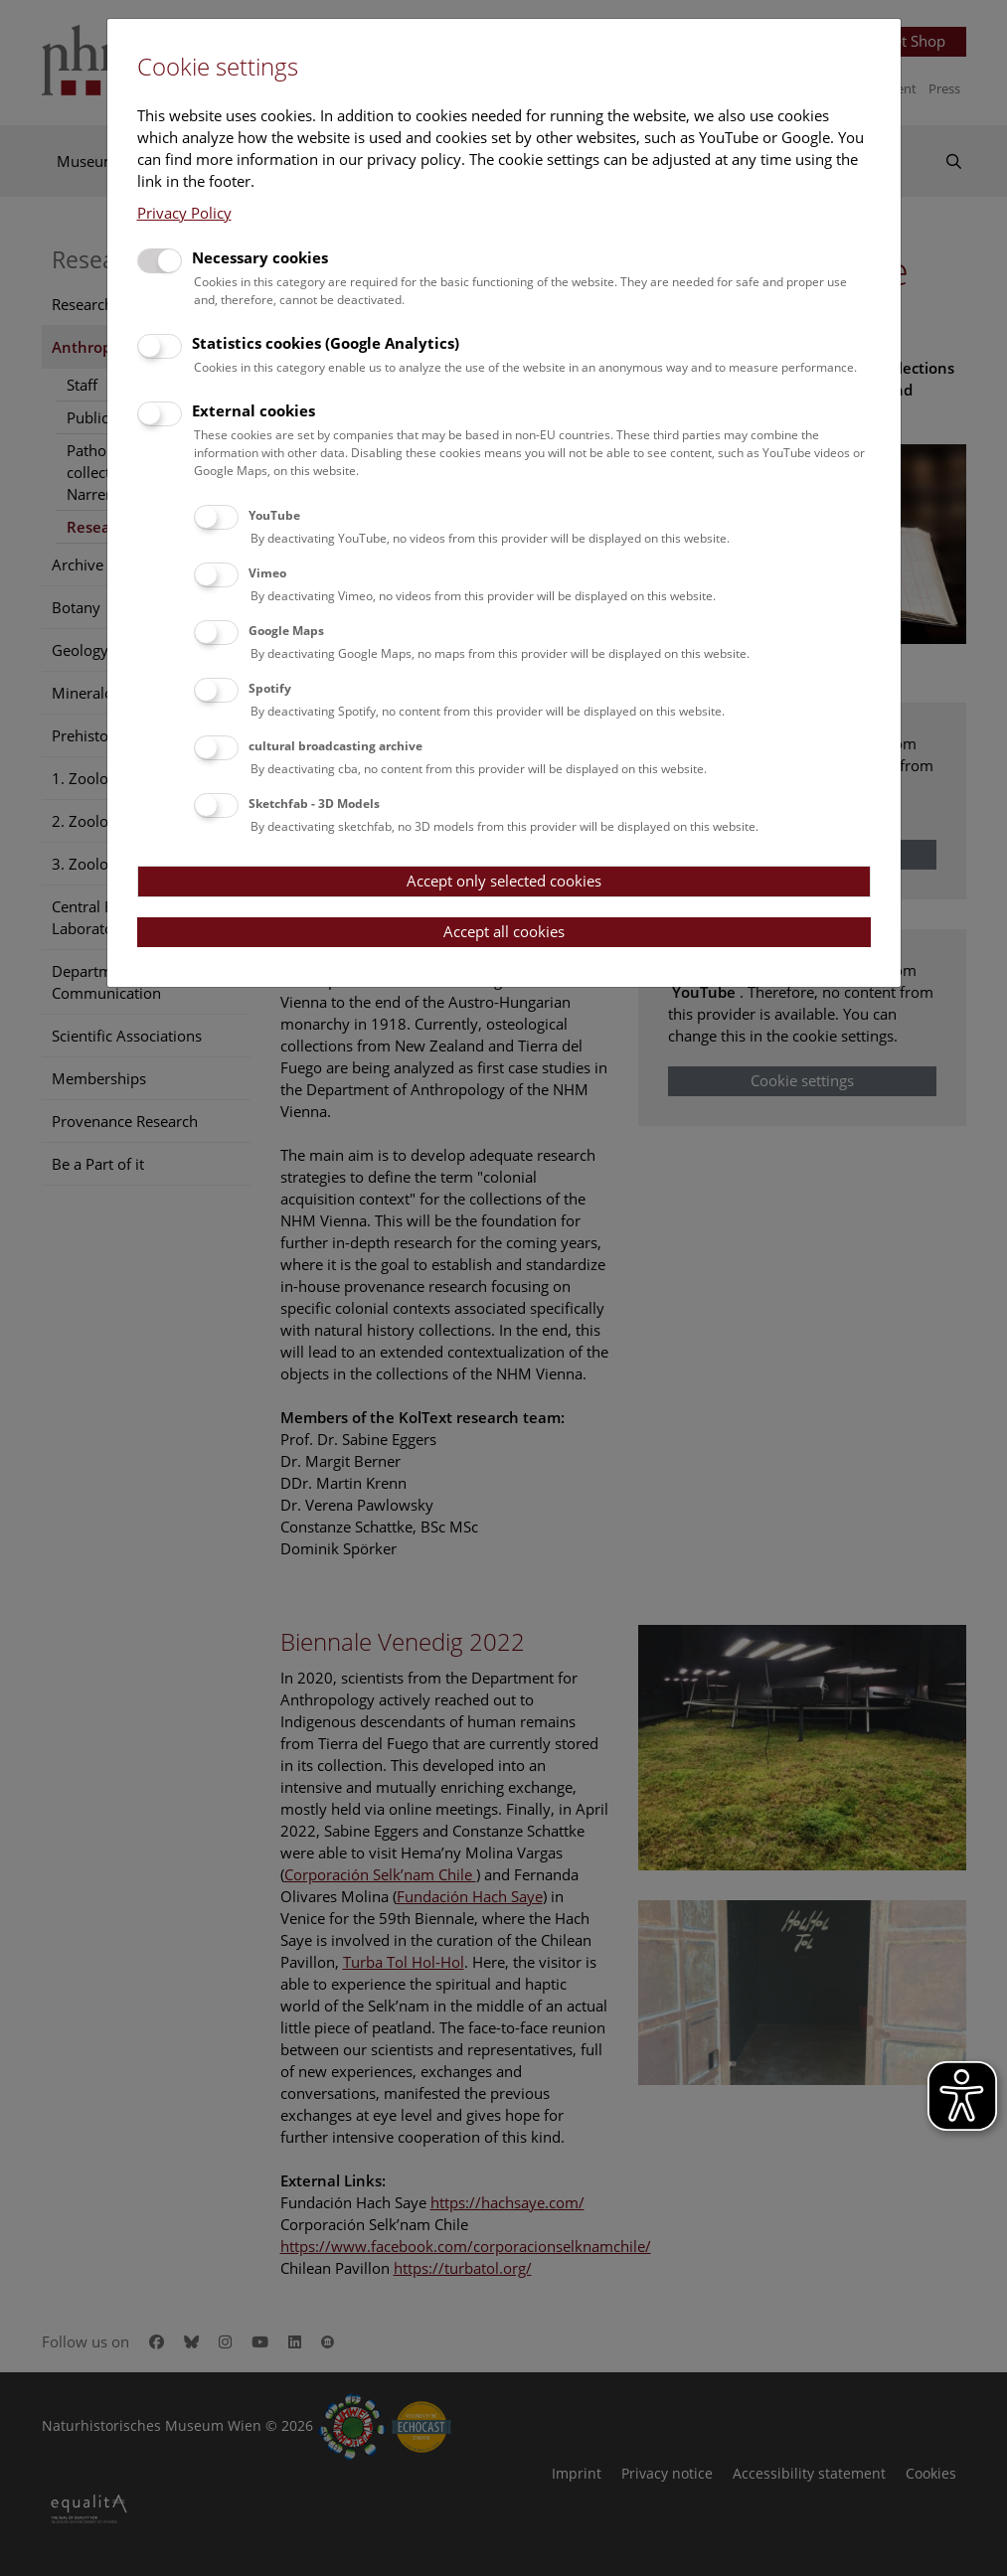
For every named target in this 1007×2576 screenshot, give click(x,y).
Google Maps (286, 630)
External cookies (253, 410)
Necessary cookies (260, 257)
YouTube (274, 515)
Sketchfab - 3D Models (314, 803)
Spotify (270, 688)
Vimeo (267, 572)
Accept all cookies (504, 931)
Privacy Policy (184, 213)
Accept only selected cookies (504, 880)
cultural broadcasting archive (335, 745)
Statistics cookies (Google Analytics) (325, 343)
